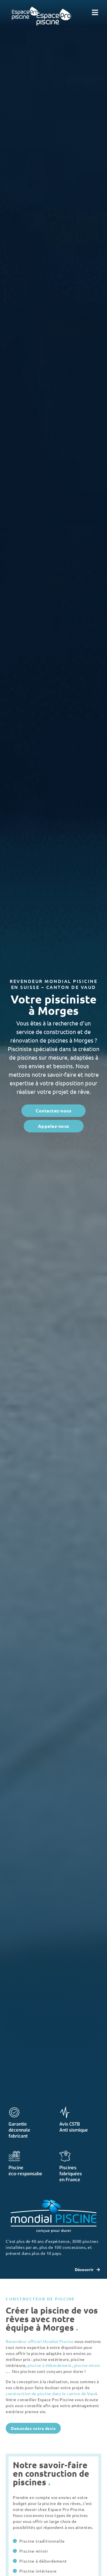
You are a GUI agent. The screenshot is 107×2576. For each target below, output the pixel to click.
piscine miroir (87, 2365)
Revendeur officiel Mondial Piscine (39, 2341)
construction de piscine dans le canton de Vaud (51, 2393)
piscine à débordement (49, 2365)
